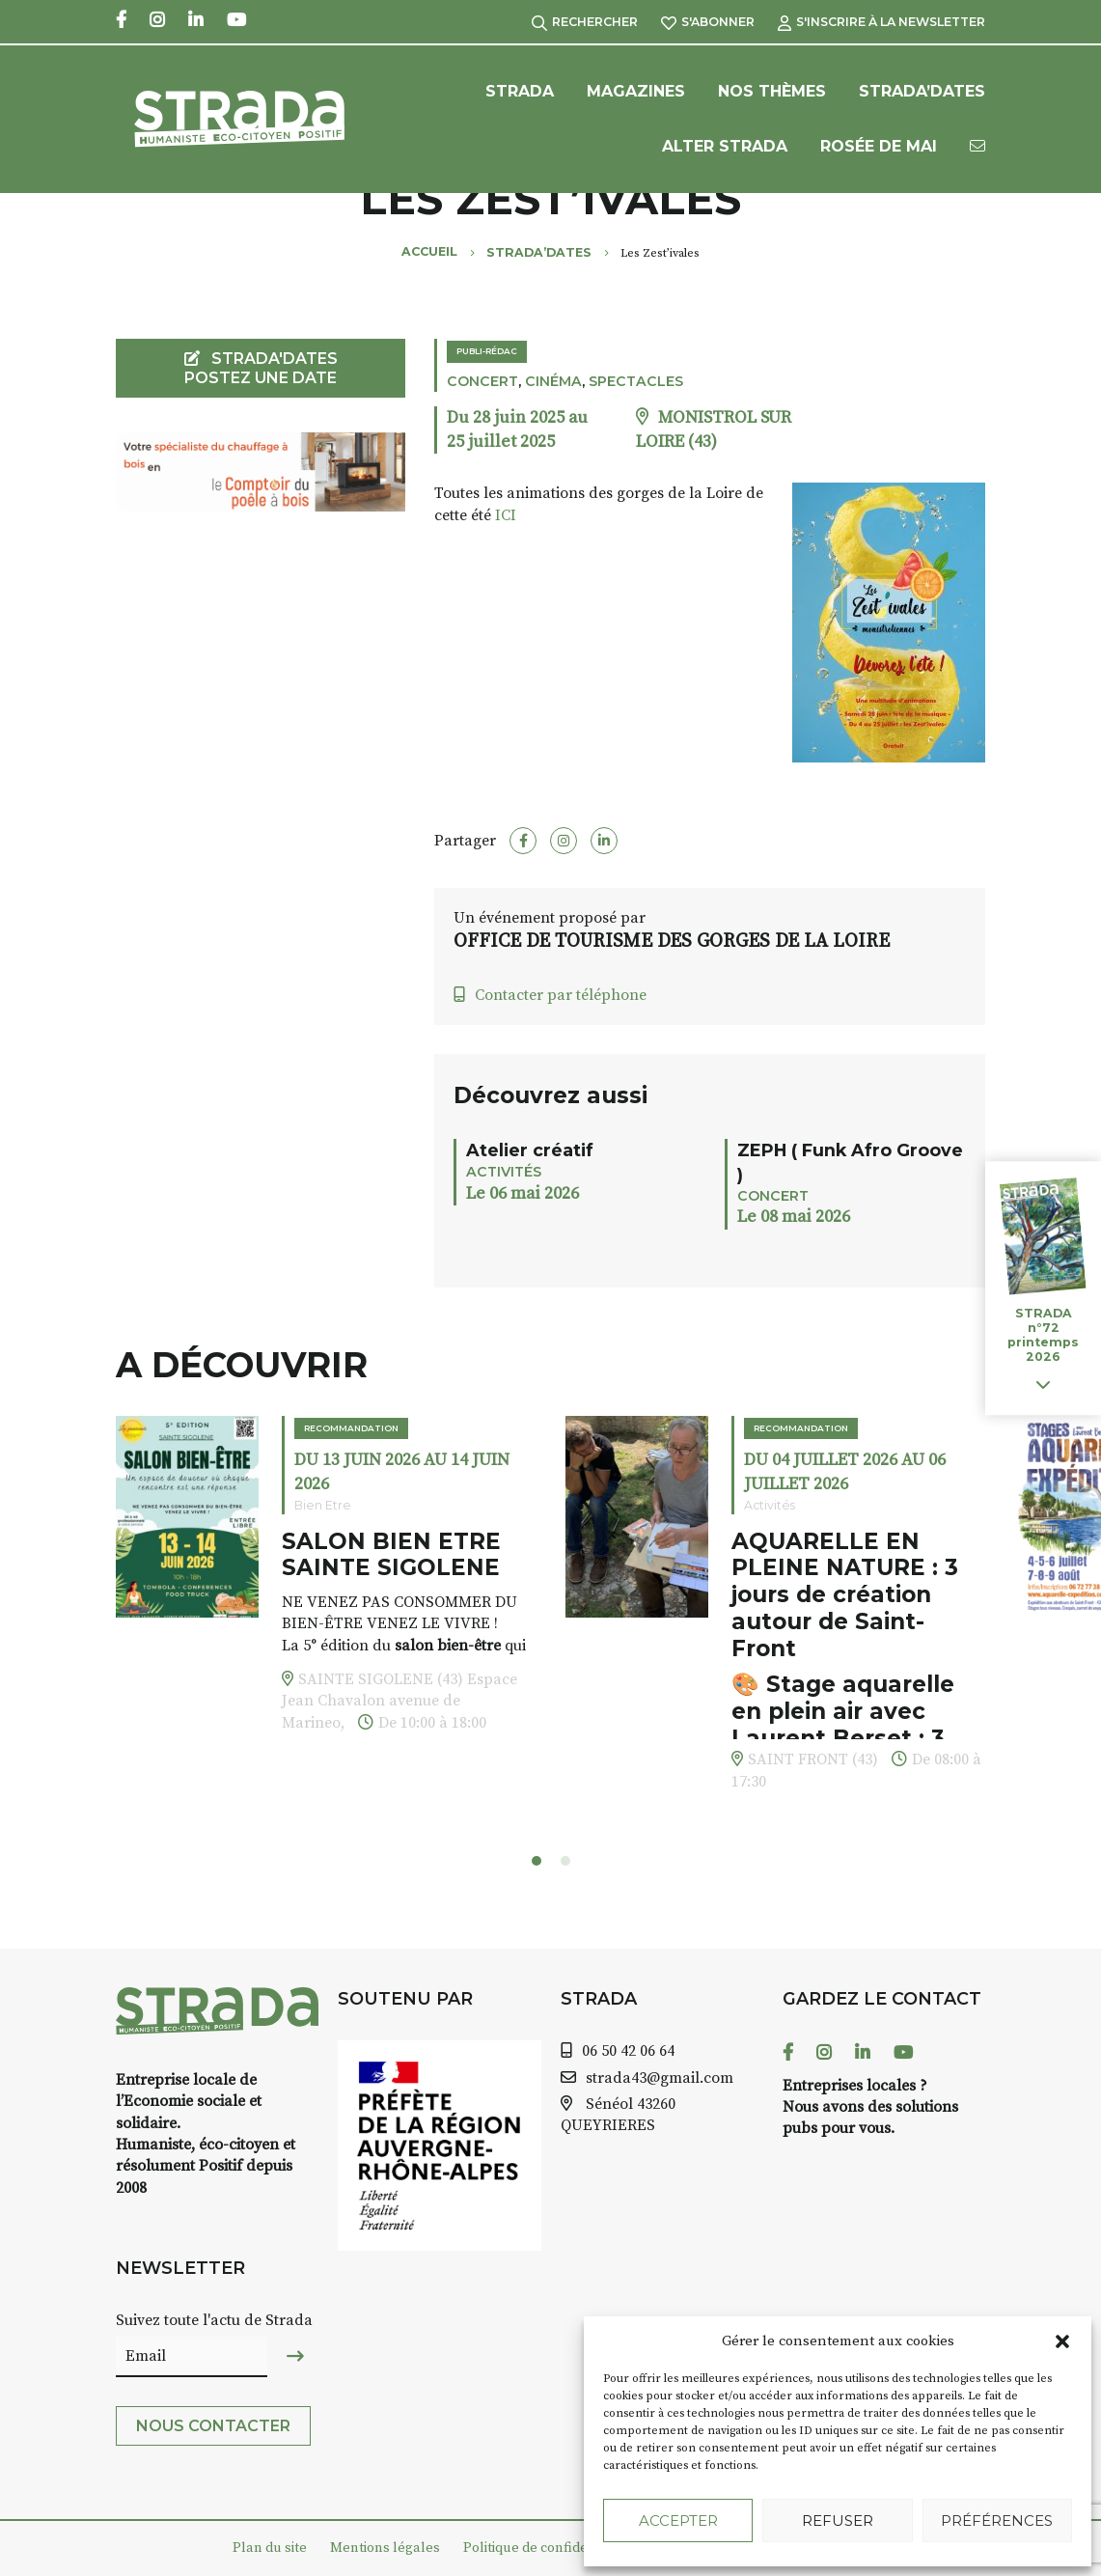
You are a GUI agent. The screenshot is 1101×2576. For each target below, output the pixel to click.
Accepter (678, 2520)
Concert (482, 381)
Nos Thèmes (772, 91)
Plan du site (270, 2548)
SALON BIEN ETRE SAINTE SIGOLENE (391, 1555)
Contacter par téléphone (550, 995)
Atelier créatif (529, 1150)
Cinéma (553, 381)
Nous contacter (213, 2426)
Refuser (837, 2520)
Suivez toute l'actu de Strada (214, 2320)
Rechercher (585, 21)
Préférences (997, 2520)
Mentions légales (385, 2548)
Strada (519, 91)
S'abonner (708, 21)
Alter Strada (724, 146)
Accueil (429, 251)
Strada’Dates (922, 91)
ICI (505, 515)
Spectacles (636, 381)
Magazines (636, 91)
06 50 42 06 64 (628, 2051)
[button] (1062, 2341)
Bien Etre (322, 1505)
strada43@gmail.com (659, 2078)
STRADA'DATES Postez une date (261, 367)
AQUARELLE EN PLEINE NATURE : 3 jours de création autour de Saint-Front (844, 1595)
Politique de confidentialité (547, 2548)
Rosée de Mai (878, 146)
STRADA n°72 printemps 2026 (1043, 1335)
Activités (503, 1171)
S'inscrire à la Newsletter (881, 21)
